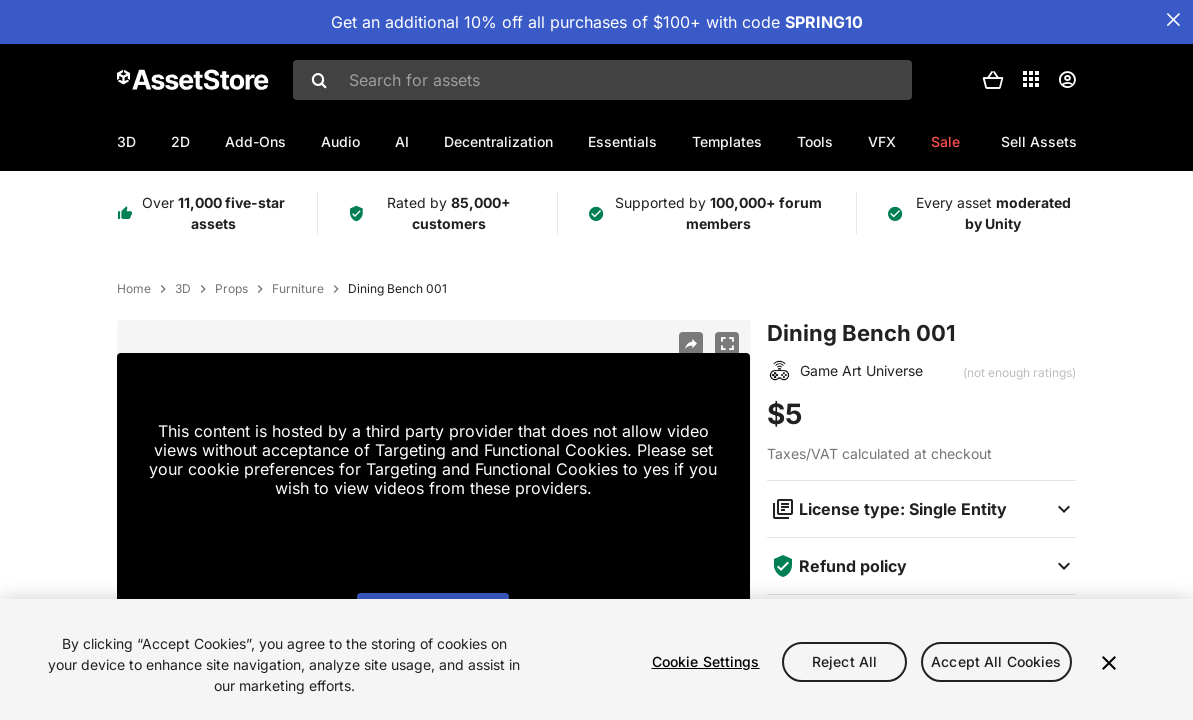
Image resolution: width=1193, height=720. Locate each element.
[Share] (691, 344)
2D (180, 141)
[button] (993, 80)
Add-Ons (255, 141)
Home (134, 289)
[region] (596, 659)
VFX (882, 141)
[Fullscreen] (727, 344)
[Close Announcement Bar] (1173, 20)
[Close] (1109, 663)
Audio (340, 141)
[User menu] (1067, 80)
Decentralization (498, 141)
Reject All (844, 661)
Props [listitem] (231, 289)
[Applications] (1031, 79)
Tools (815, 141)
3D (126, 141)
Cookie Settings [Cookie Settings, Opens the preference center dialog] (706, 661)
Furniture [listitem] (298, 289)
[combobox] (602, 80)
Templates (727, 141)
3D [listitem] (183, 289)
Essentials (622, 141)
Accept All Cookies (996, 661)
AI (402, 141)
